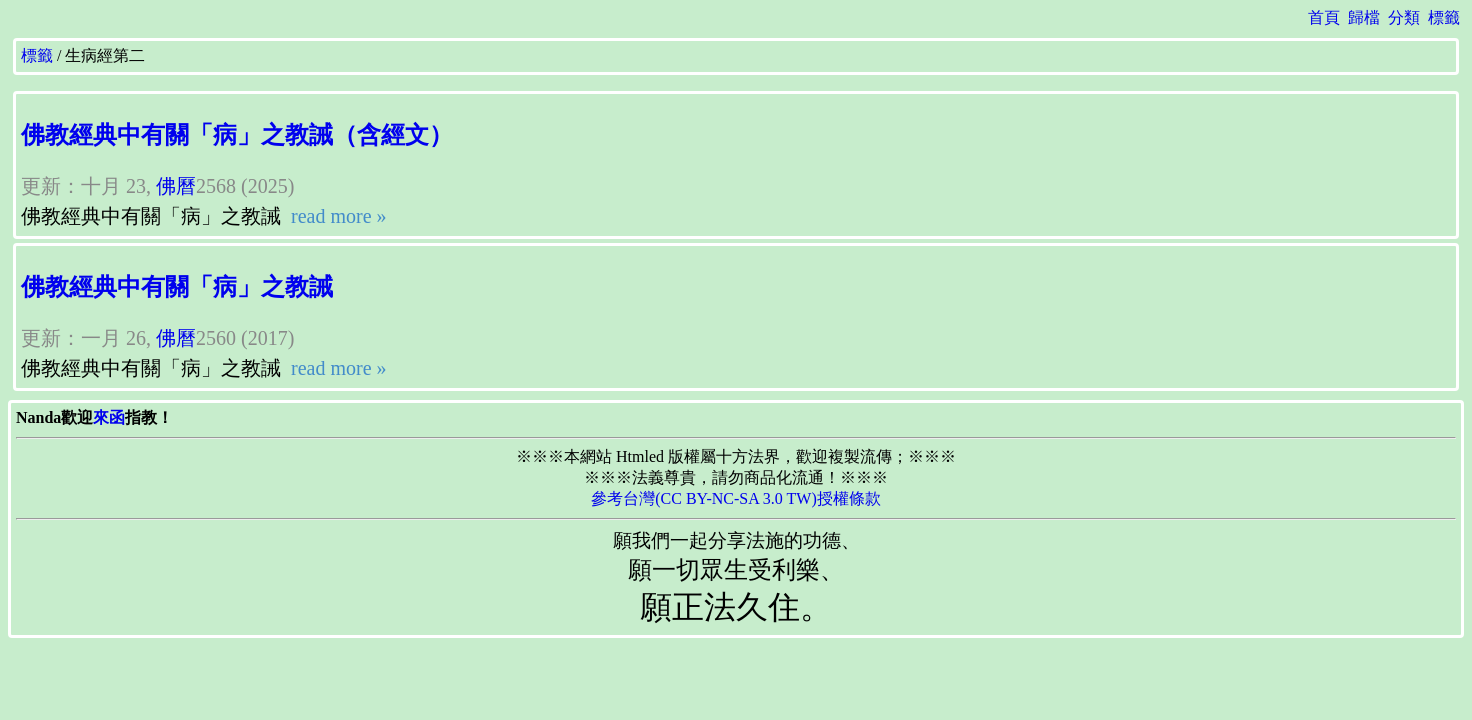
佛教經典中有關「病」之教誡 (177, 287)
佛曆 (176, 186)
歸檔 (1364, 17)
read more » (336, 216)
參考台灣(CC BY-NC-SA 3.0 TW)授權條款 (736, 498)
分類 (1404, 17)
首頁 (1324, 17)
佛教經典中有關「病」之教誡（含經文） (237, 135)
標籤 (1444, 17)
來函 (109, 417)
